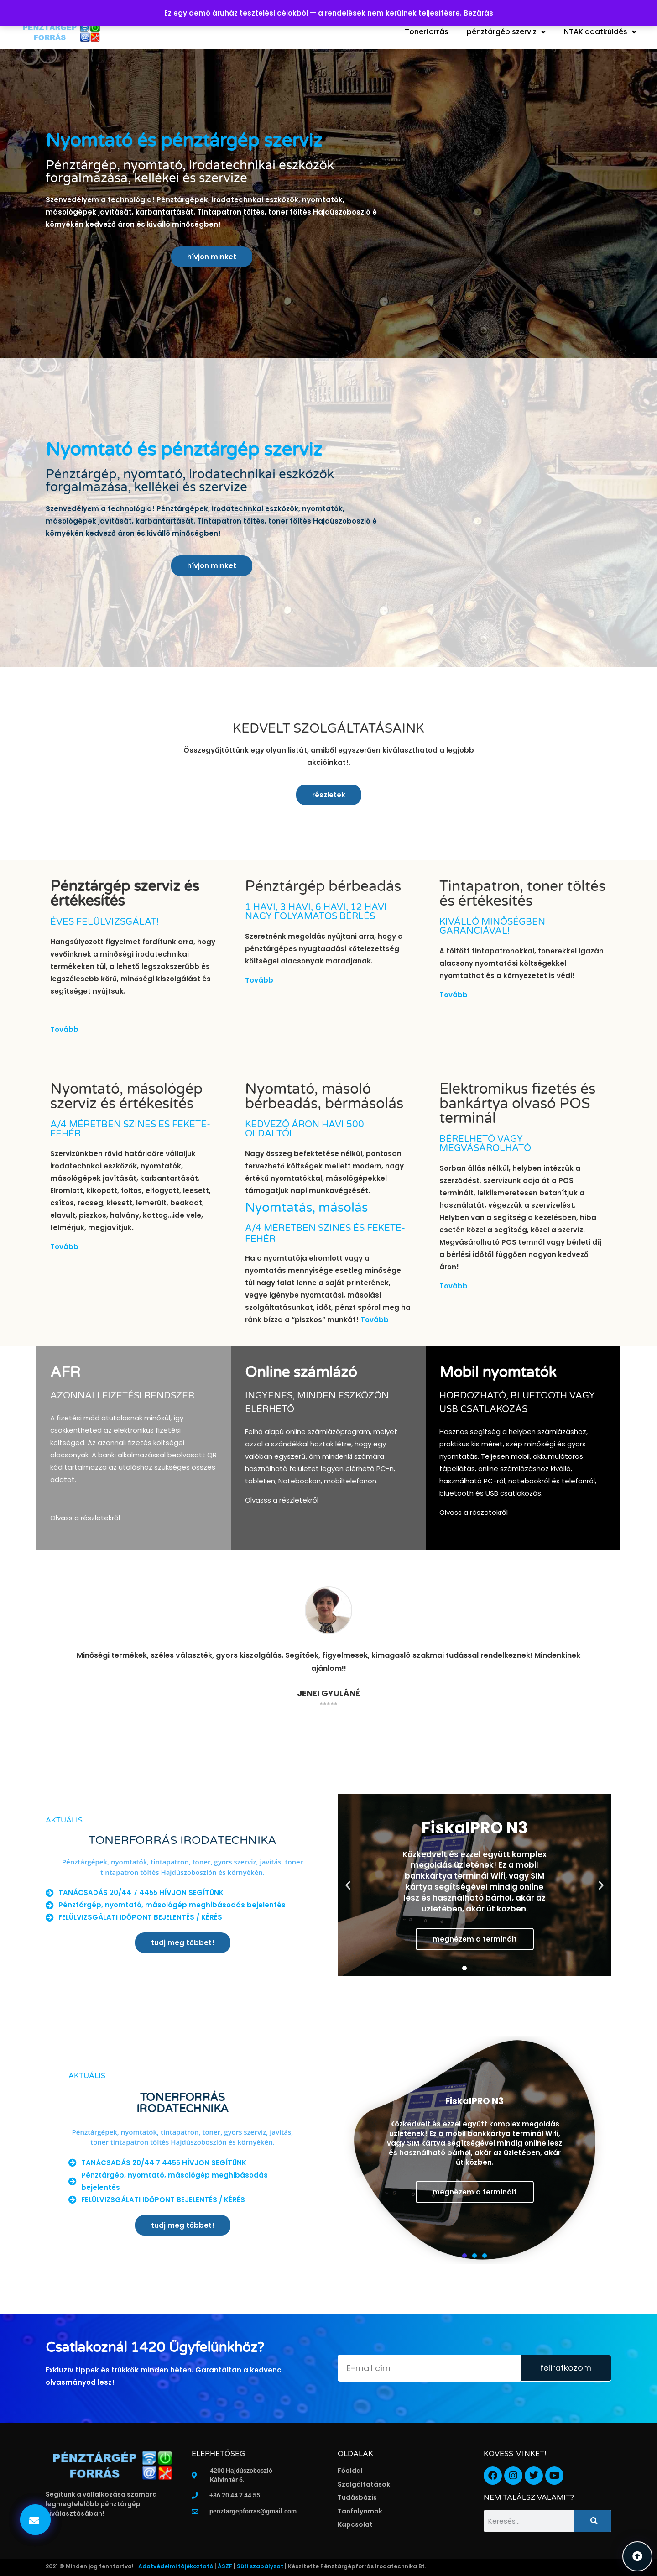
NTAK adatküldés (600, 32)
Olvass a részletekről (85, 1518)
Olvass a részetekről (473, 1512)
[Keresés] (592, 2521)
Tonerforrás (426, 31)
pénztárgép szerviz (506, 32)
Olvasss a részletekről (281, 1500)
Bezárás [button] (478, 13)
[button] (35, 2519)
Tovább (64, 1029)
